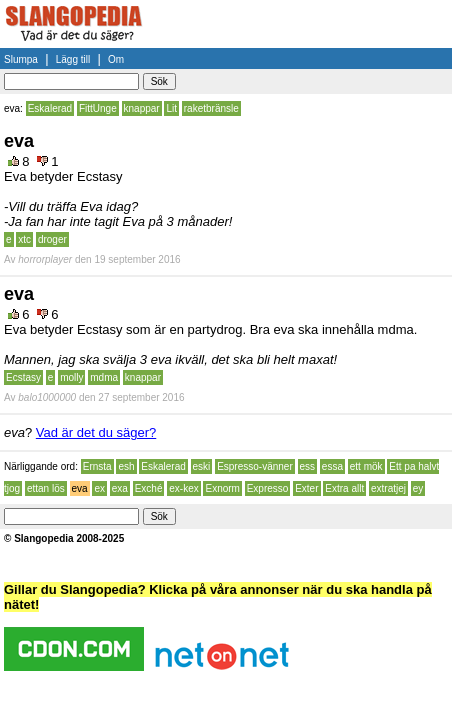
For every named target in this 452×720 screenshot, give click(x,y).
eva (80, 488)
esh (126, 466)
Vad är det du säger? (96, 432)
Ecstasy (23, 377)
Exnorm (222, 488)
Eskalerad (50, 108)
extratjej (388, 488)
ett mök (366, 466)
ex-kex (183, 488)
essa (332, 466)
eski (202, 466)
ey (418, 488)
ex (99, 488)
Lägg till (73, 59)
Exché (149, 488)
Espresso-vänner (255, 466)
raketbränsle (211, 108)
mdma (104, 377)
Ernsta (97, 466)
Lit (171, 108)
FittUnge (98, 108)
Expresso (268, 488)
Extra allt (344, 488)
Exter (306, 488)
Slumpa (21, 59)
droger (52, 239)
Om (116, 59)
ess (308, 466)
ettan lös (46, 488)
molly (71, 377)
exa (120, 488)
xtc (24, 239)
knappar (142, 108)
